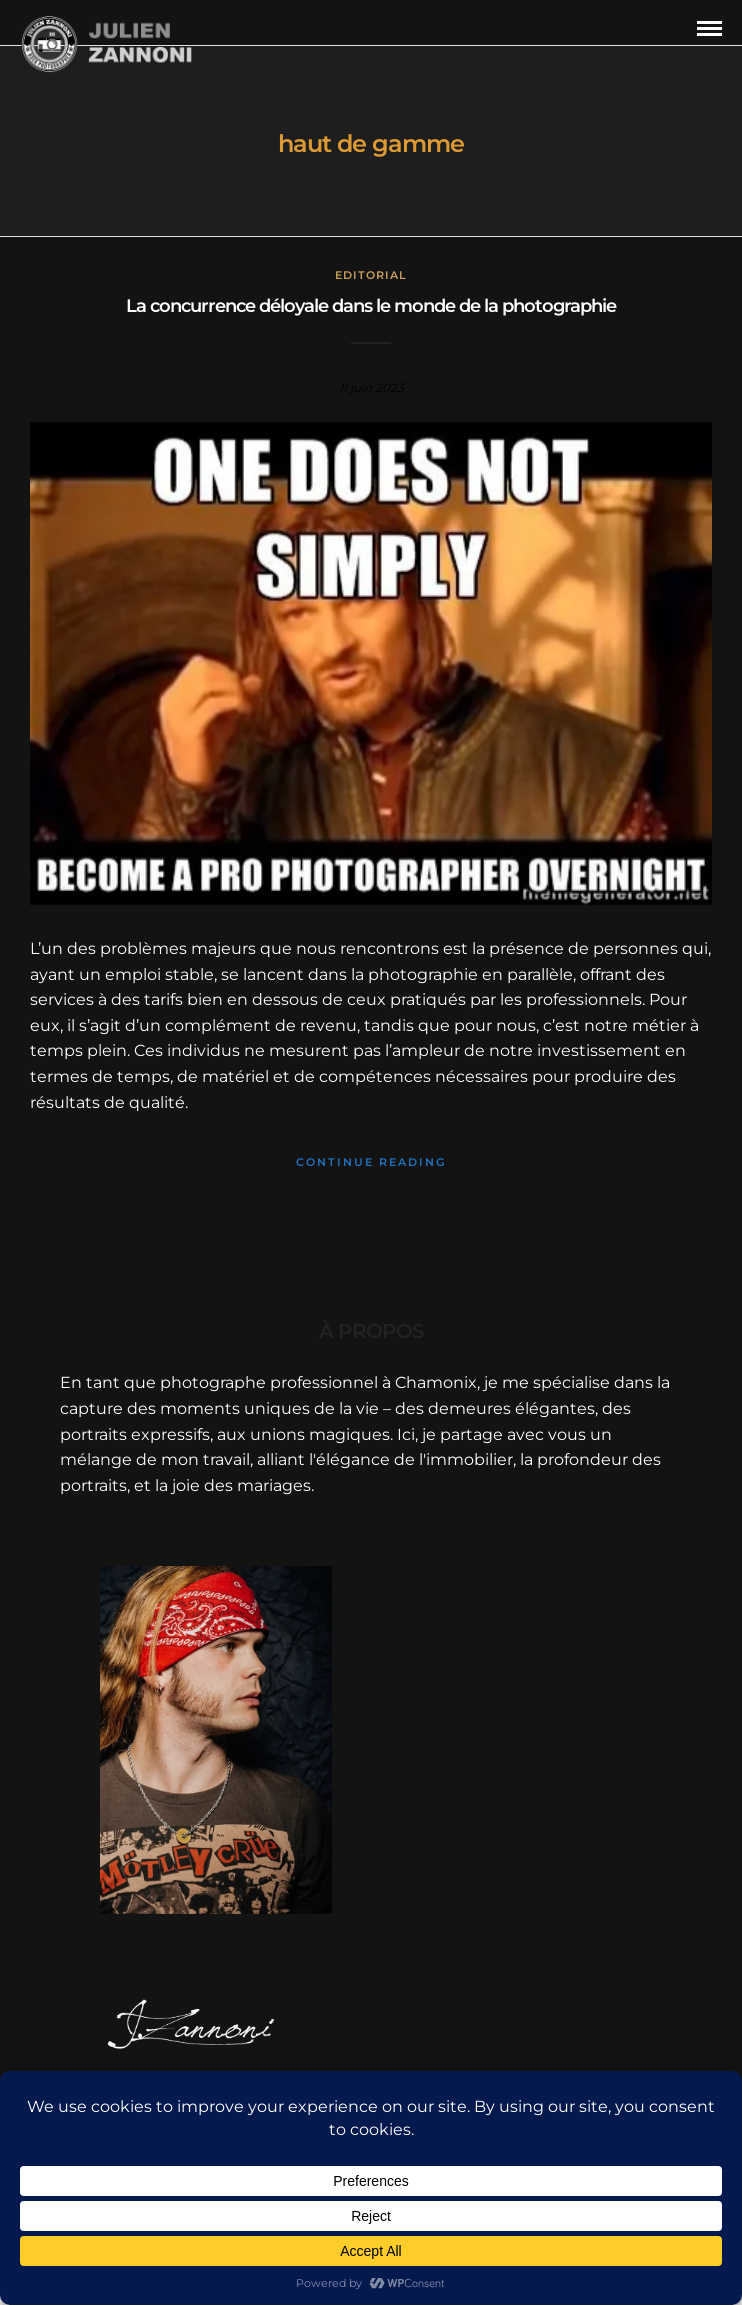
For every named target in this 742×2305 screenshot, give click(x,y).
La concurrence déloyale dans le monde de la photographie (371, 306)
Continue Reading (371, 1162)
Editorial (371, 275)
